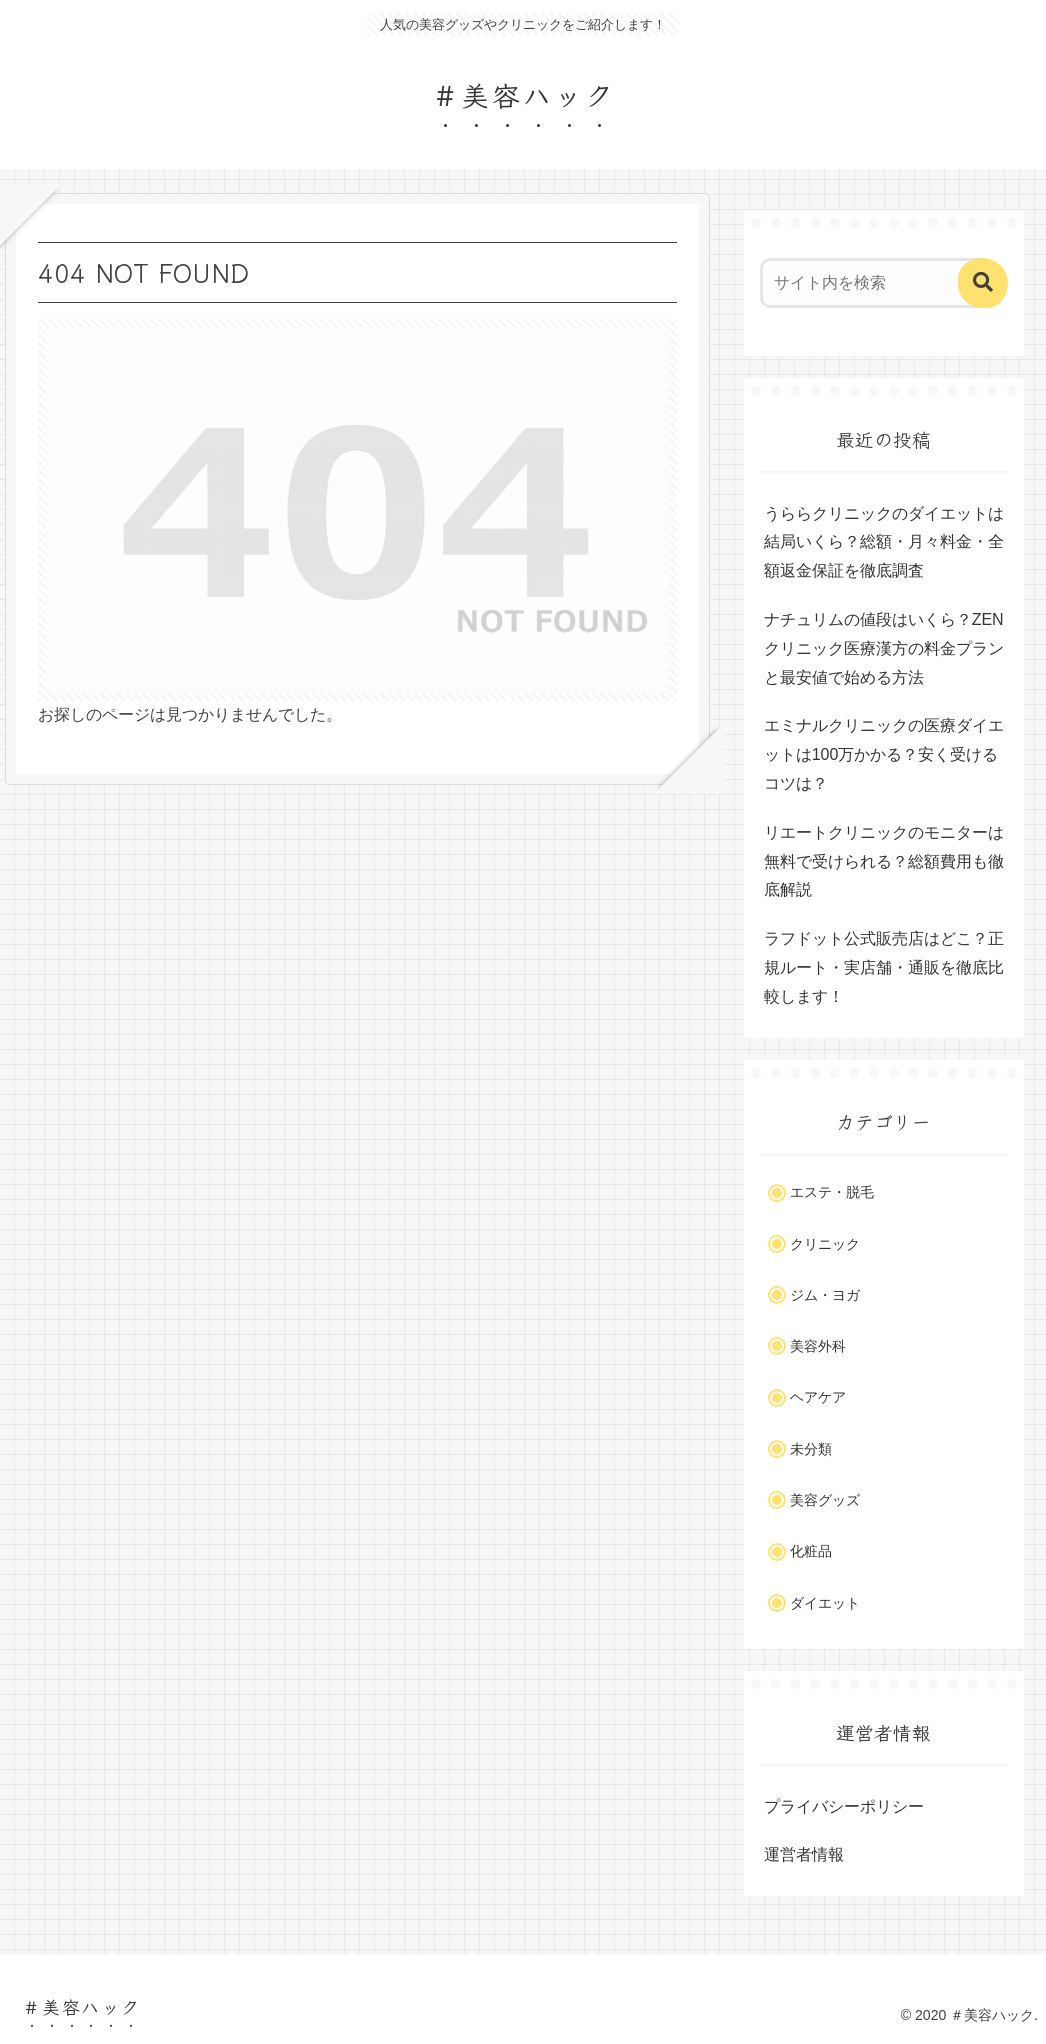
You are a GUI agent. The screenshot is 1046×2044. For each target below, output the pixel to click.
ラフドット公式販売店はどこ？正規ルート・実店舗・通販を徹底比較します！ (884, 967)
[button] (983, 283)
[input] (874, 283)
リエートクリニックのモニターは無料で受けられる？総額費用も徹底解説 (884, 861)
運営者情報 (804, 1854)
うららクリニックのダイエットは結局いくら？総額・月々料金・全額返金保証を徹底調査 (884, 542)
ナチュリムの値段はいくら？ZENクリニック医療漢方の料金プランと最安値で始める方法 (884, 648)
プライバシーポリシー (844, 1806)
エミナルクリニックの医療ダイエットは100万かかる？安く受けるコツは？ (884, 754)
